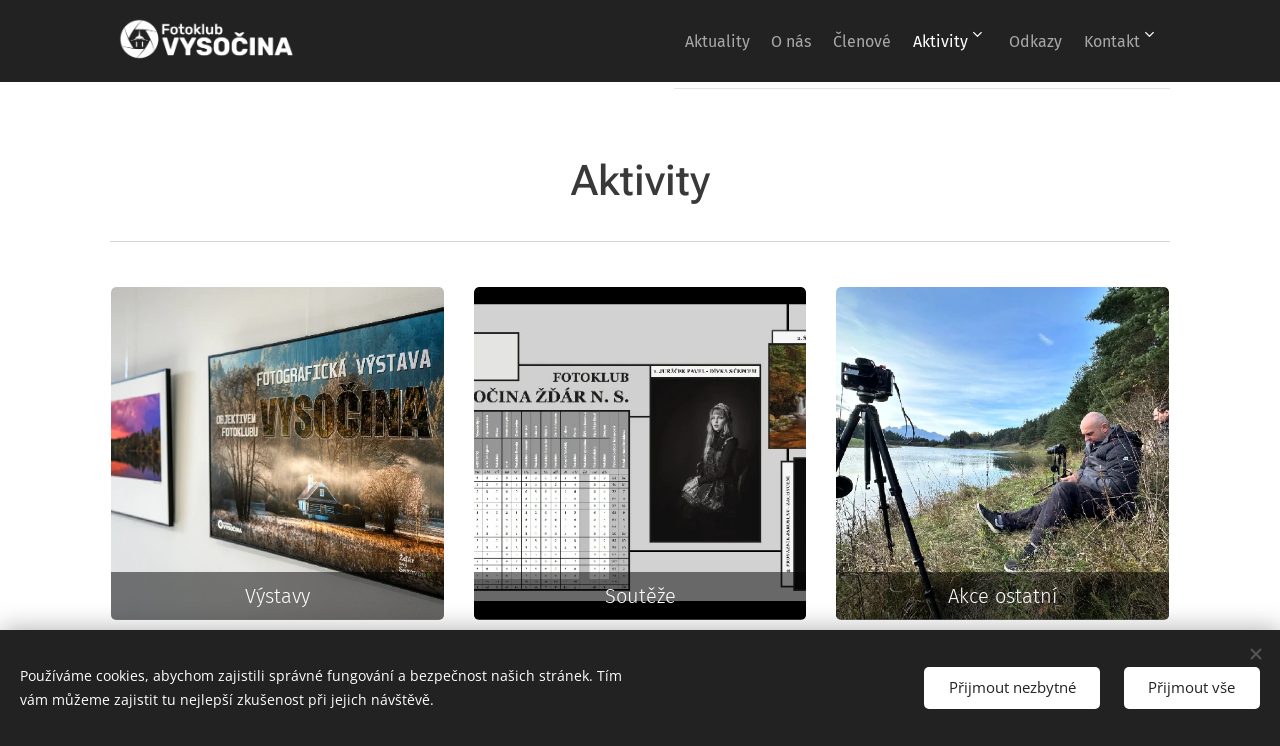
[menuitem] (649, 41)
